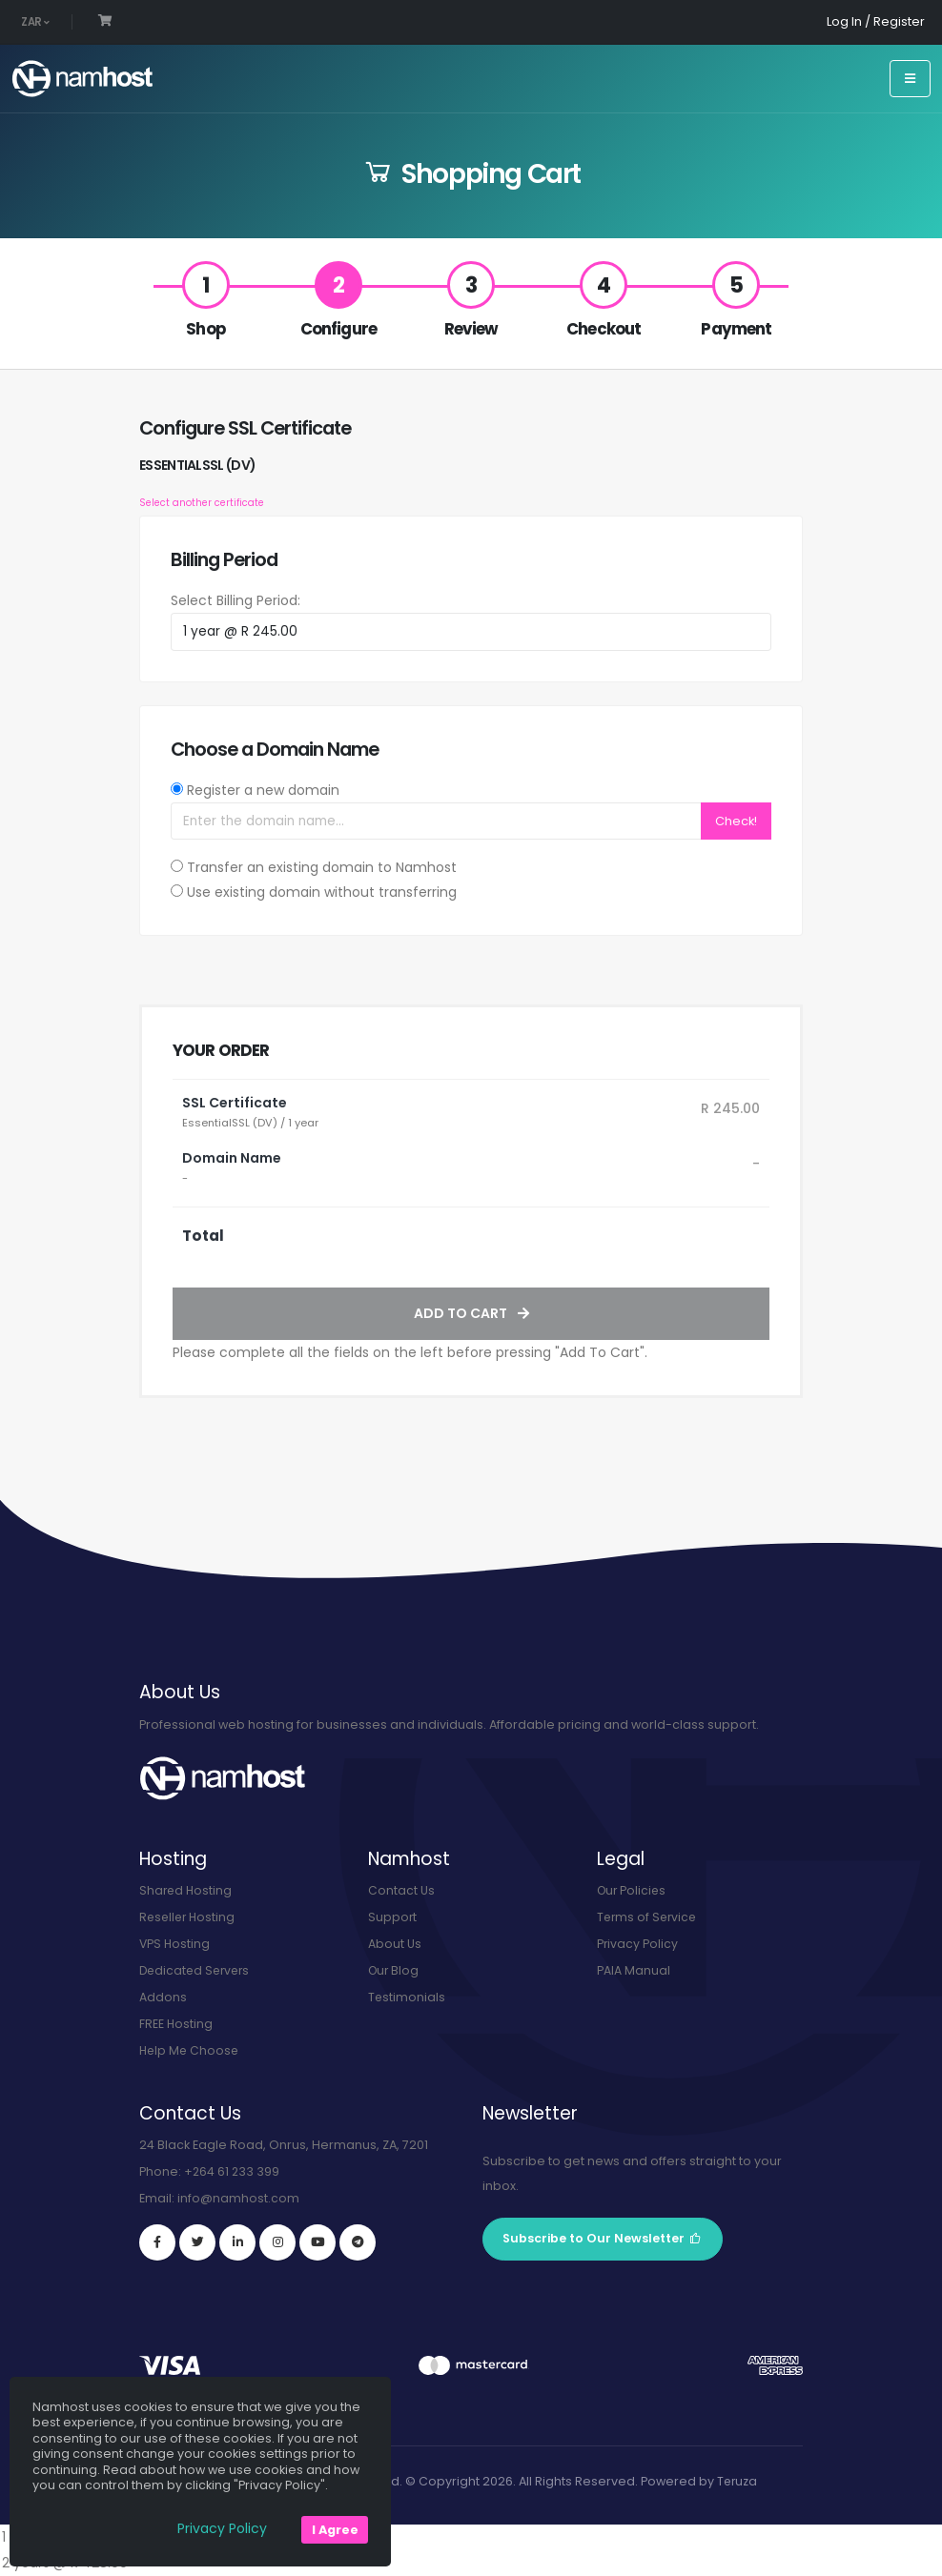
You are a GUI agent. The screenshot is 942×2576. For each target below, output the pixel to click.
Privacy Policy (638, 1944)
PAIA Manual (633, 1970)
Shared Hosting (187, 1890)
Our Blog (394, 1970)
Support (393, 1917)
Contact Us (401, 1890)
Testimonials (407, 1997)
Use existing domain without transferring (322, 892)
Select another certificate (201, 503)
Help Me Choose (190, 2050)
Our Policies (633, 1890)
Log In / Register (876, 21)
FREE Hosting (176, 2024)
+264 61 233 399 (232, 2171)
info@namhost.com (238, 2198)
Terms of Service (649, 1917)
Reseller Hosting (189, 1917)
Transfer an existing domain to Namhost (322, 867)
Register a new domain (263, 790)
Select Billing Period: (235, 600)
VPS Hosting (175, 1944)
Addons (163, 1997)
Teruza (737, 2481)
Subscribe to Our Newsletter (602, 2238)
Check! (736, 821)
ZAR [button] (35, 22)
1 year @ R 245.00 (471, 2537)
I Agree (335, 2530)
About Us (394, 1944)
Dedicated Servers (197, 1970)
